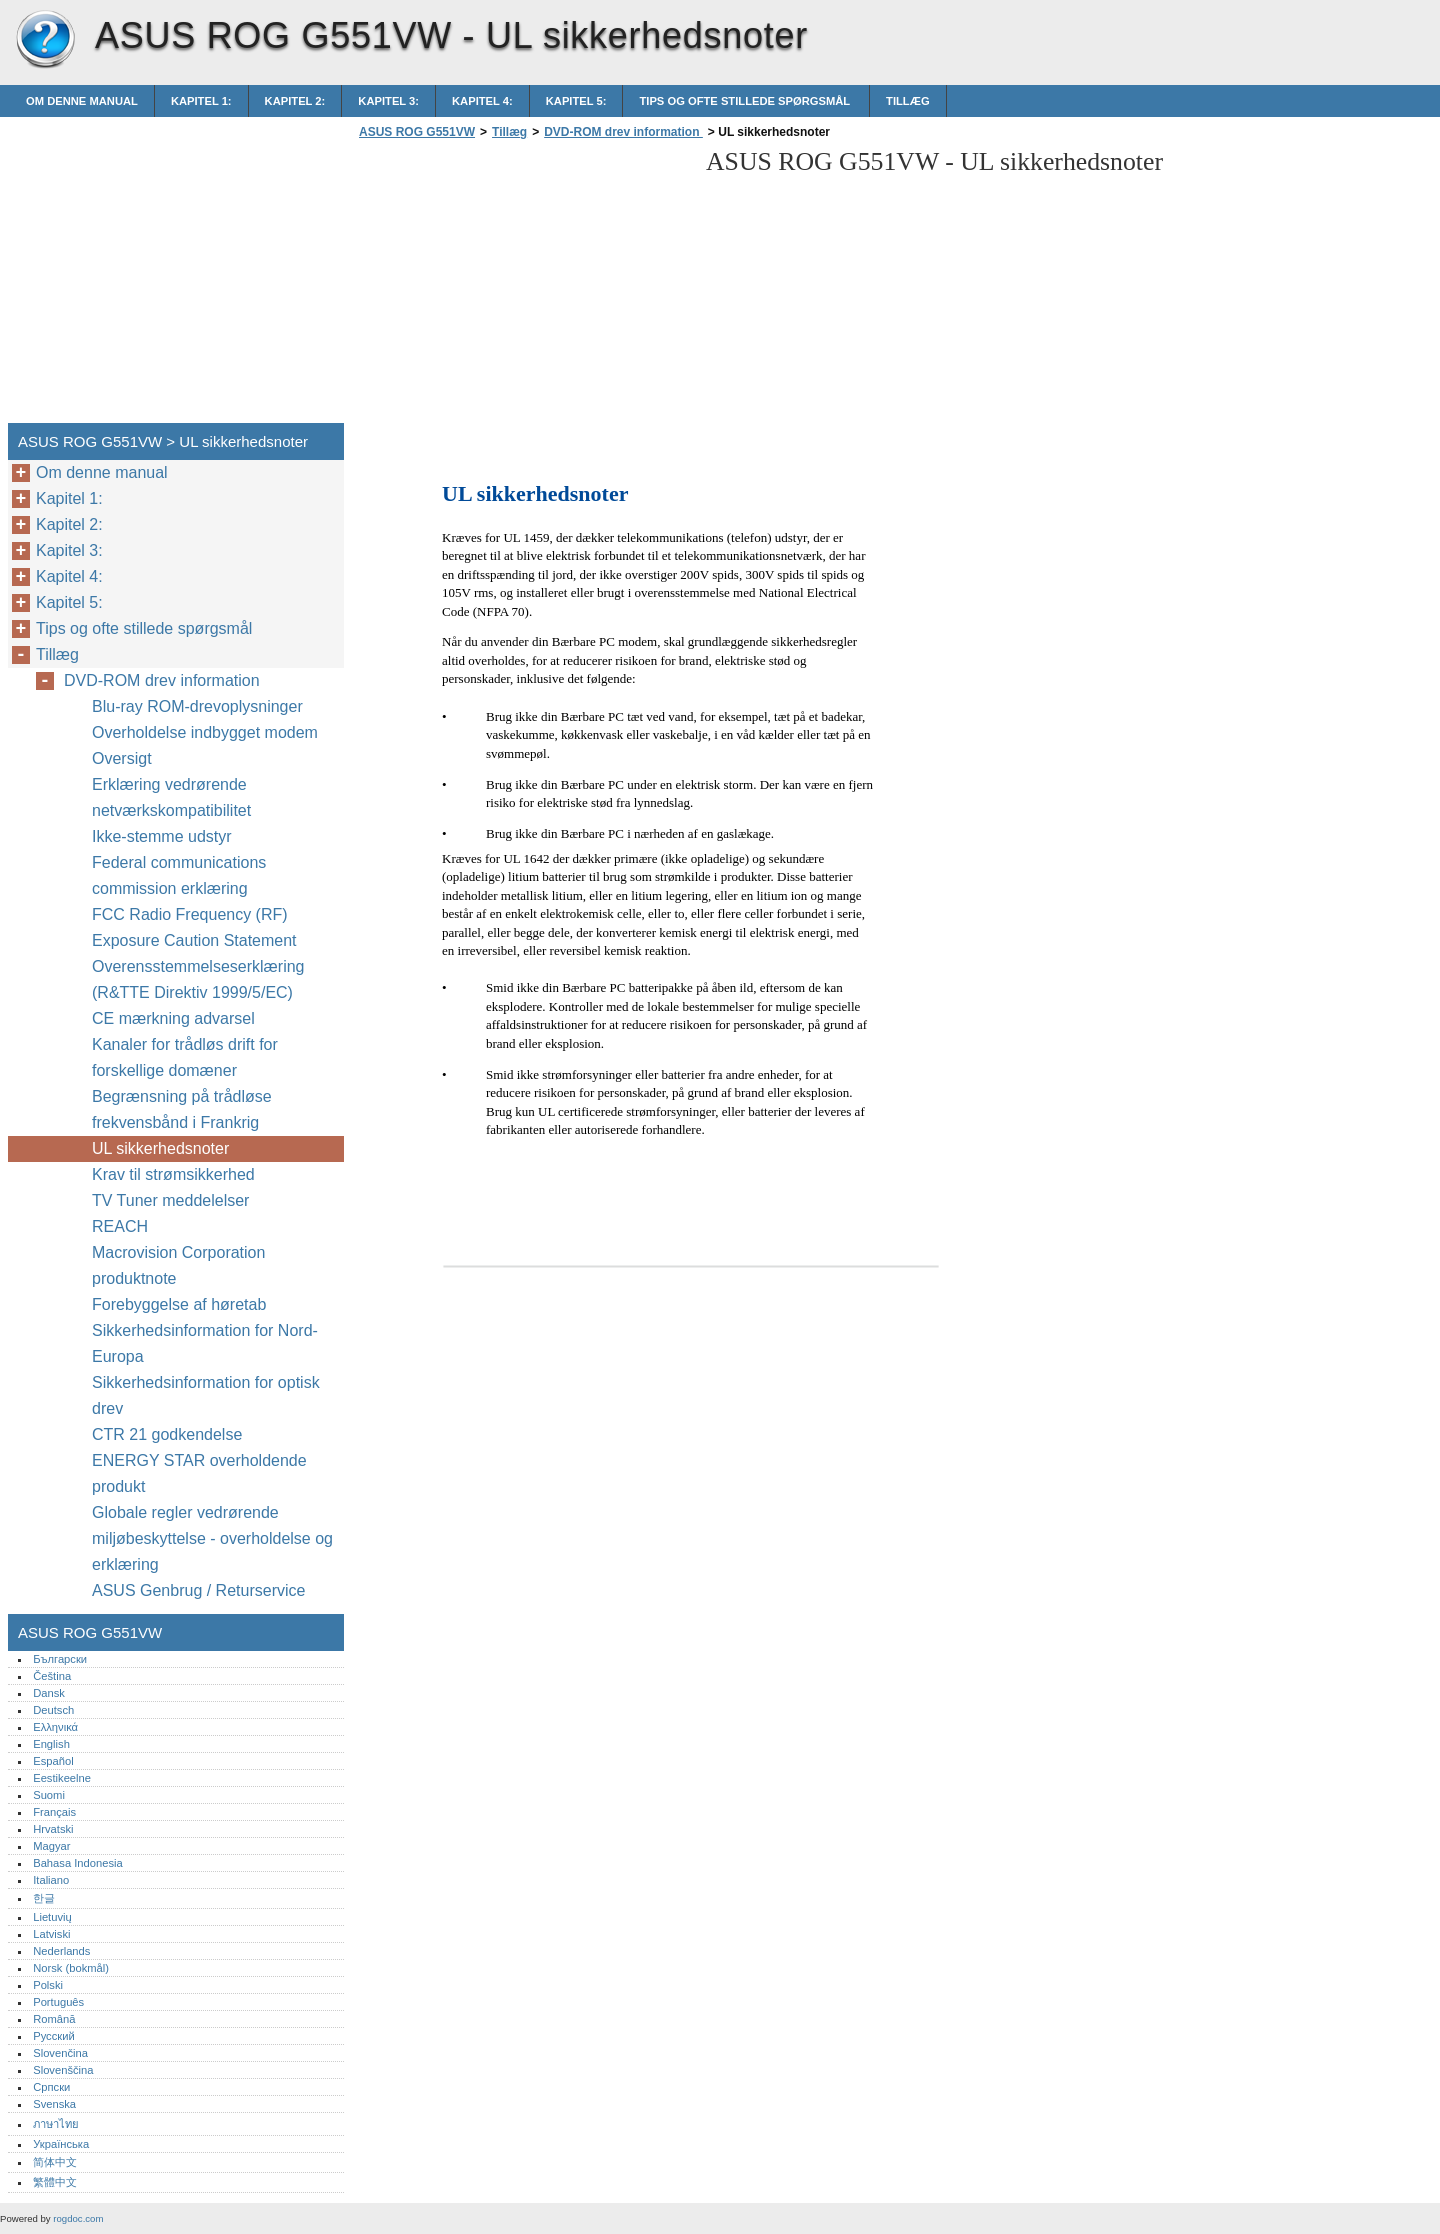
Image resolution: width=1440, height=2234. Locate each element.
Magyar (51, 1846)
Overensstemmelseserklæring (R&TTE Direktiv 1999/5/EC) (198, 979)
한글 (44, 1898)
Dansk (49, 1693)
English (51, 1744)
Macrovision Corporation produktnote (178, 1265)
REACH (120, 1226)
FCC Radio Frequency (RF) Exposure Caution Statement (194, 927)
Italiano (51, 1880)
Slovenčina (60, 2053)
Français (54, 1812)
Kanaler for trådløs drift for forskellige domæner (185, 1057)
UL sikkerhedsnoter (160, 1148)
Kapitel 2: (295, 101)
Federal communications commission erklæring (179, 875)
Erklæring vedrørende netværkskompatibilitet (171, 797)
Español (53, 1761)
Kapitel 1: (201, 101)
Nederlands (61, 1951)
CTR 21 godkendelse (167, 1434)
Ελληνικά (55, 1727)
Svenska (54, 2104)
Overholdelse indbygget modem (205, 732)
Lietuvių (52, 1917)
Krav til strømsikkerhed (173, 1174)
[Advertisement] (522, 287)
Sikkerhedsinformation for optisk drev (206, 1395)
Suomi (49, 1795)
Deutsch (53, 1710)
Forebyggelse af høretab (179, 1304)
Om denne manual (82, 101)
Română (54, 2019)
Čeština (52, 1676)
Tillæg (908, 101)
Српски (51, 2087)
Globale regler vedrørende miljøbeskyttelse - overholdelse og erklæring (212, 1538)
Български (60, 1659)
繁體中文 (55, 2182)
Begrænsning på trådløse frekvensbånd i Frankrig (182, 1109)
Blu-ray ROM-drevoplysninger (199, 706)
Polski (48, 1985)
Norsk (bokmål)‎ (71, 1968)
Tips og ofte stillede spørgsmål (746, 101)
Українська (61, 2144)
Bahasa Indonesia (78, 1863)
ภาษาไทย (56, 2124)
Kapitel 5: (576, 101)
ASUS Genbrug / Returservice (198, 1590)
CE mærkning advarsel (173, 1018)
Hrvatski (53, 1829)
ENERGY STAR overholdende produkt (199, 1473)
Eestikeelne (62, 1778)
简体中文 (55, 2162)
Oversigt (122, 758)
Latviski (51, 1934)
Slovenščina (63, 2070)
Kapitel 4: (482, 101)
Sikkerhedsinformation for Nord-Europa (205, 1343)
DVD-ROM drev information (623, 132)
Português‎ (58, 2002)
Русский (54, 2036)
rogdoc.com (78, 2218)
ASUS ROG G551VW (45, 40)
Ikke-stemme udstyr (164, 836)
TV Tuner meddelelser (170, 1200)
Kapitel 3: (388, 101)
